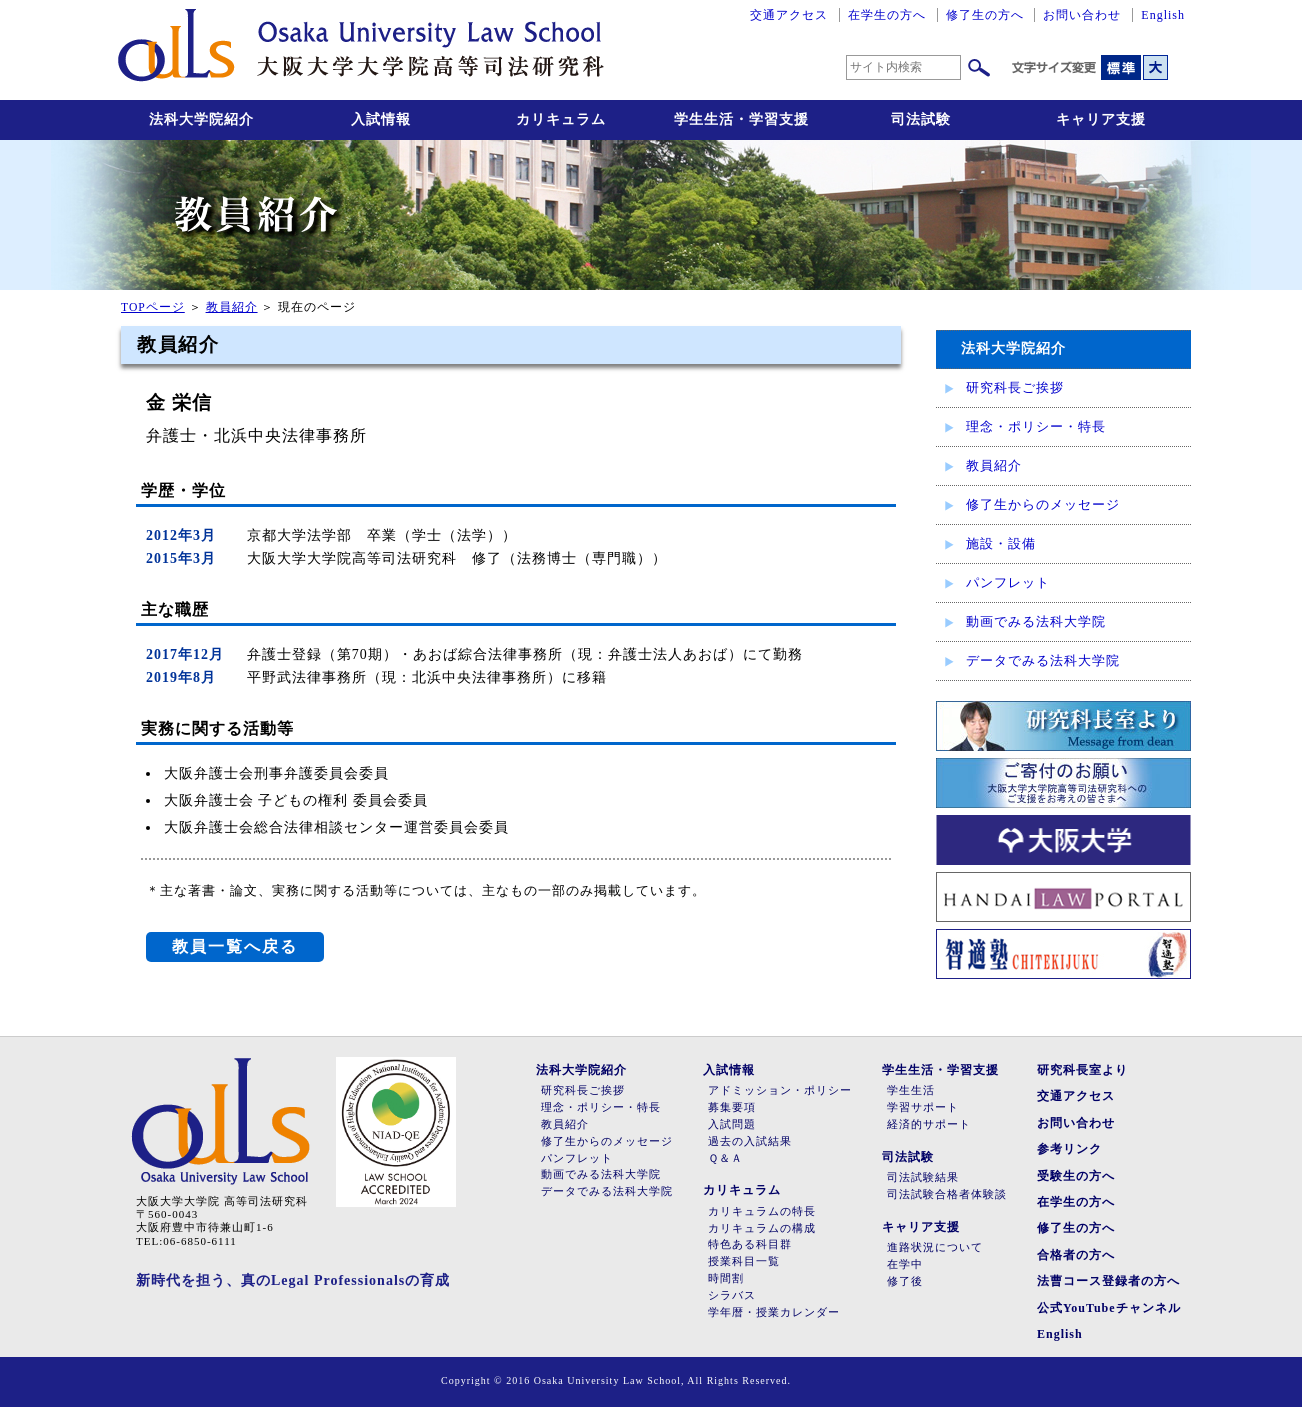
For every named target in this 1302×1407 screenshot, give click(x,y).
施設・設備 (1001, 543)
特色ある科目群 (750, 1244)
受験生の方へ (1076, 1176)
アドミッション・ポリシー (780, 1090)
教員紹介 (994, 465)
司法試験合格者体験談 (947, 1194)
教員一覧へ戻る (235, 946)
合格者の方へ (1076, 1255)
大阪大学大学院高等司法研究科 (361, 50)
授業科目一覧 (744, 1261)
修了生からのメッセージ (1043, 504)
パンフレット (1008, 582)
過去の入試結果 (750, 1141)
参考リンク (1069, 1149)
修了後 (905, 1281)
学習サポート (923, 1107)
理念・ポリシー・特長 (1036, 426)
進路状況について (935, 1247)
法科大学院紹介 (201, 119)
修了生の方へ (985, 15)
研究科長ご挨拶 (1015, 387)
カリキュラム (561, 119)
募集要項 (732, 1107)
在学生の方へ (887, 15)
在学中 (905, 1264)
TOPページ (153, 307)
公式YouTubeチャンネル (1109, 1308)
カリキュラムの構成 (762, 1228)
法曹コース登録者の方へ (1108, 1281)
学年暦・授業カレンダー (774, 1312)
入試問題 (732, 1124)
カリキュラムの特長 (762, 1211)
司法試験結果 (923, 1177)
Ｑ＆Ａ (725, 1158)
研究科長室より (1082, 1070)
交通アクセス (789, 15)
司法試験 (921, 119)
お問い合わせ (1082, 15)
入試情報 (381, 119)
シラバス (732, 1295)
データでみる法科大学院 (1043, 660)
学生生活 (911, 1090)
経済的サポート (929, 1124)
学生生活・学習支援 (741, 119)
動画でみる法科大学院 (1036, 621)
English (1163, 15)
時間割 (726, 1278)
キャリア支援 (1101, 119)
